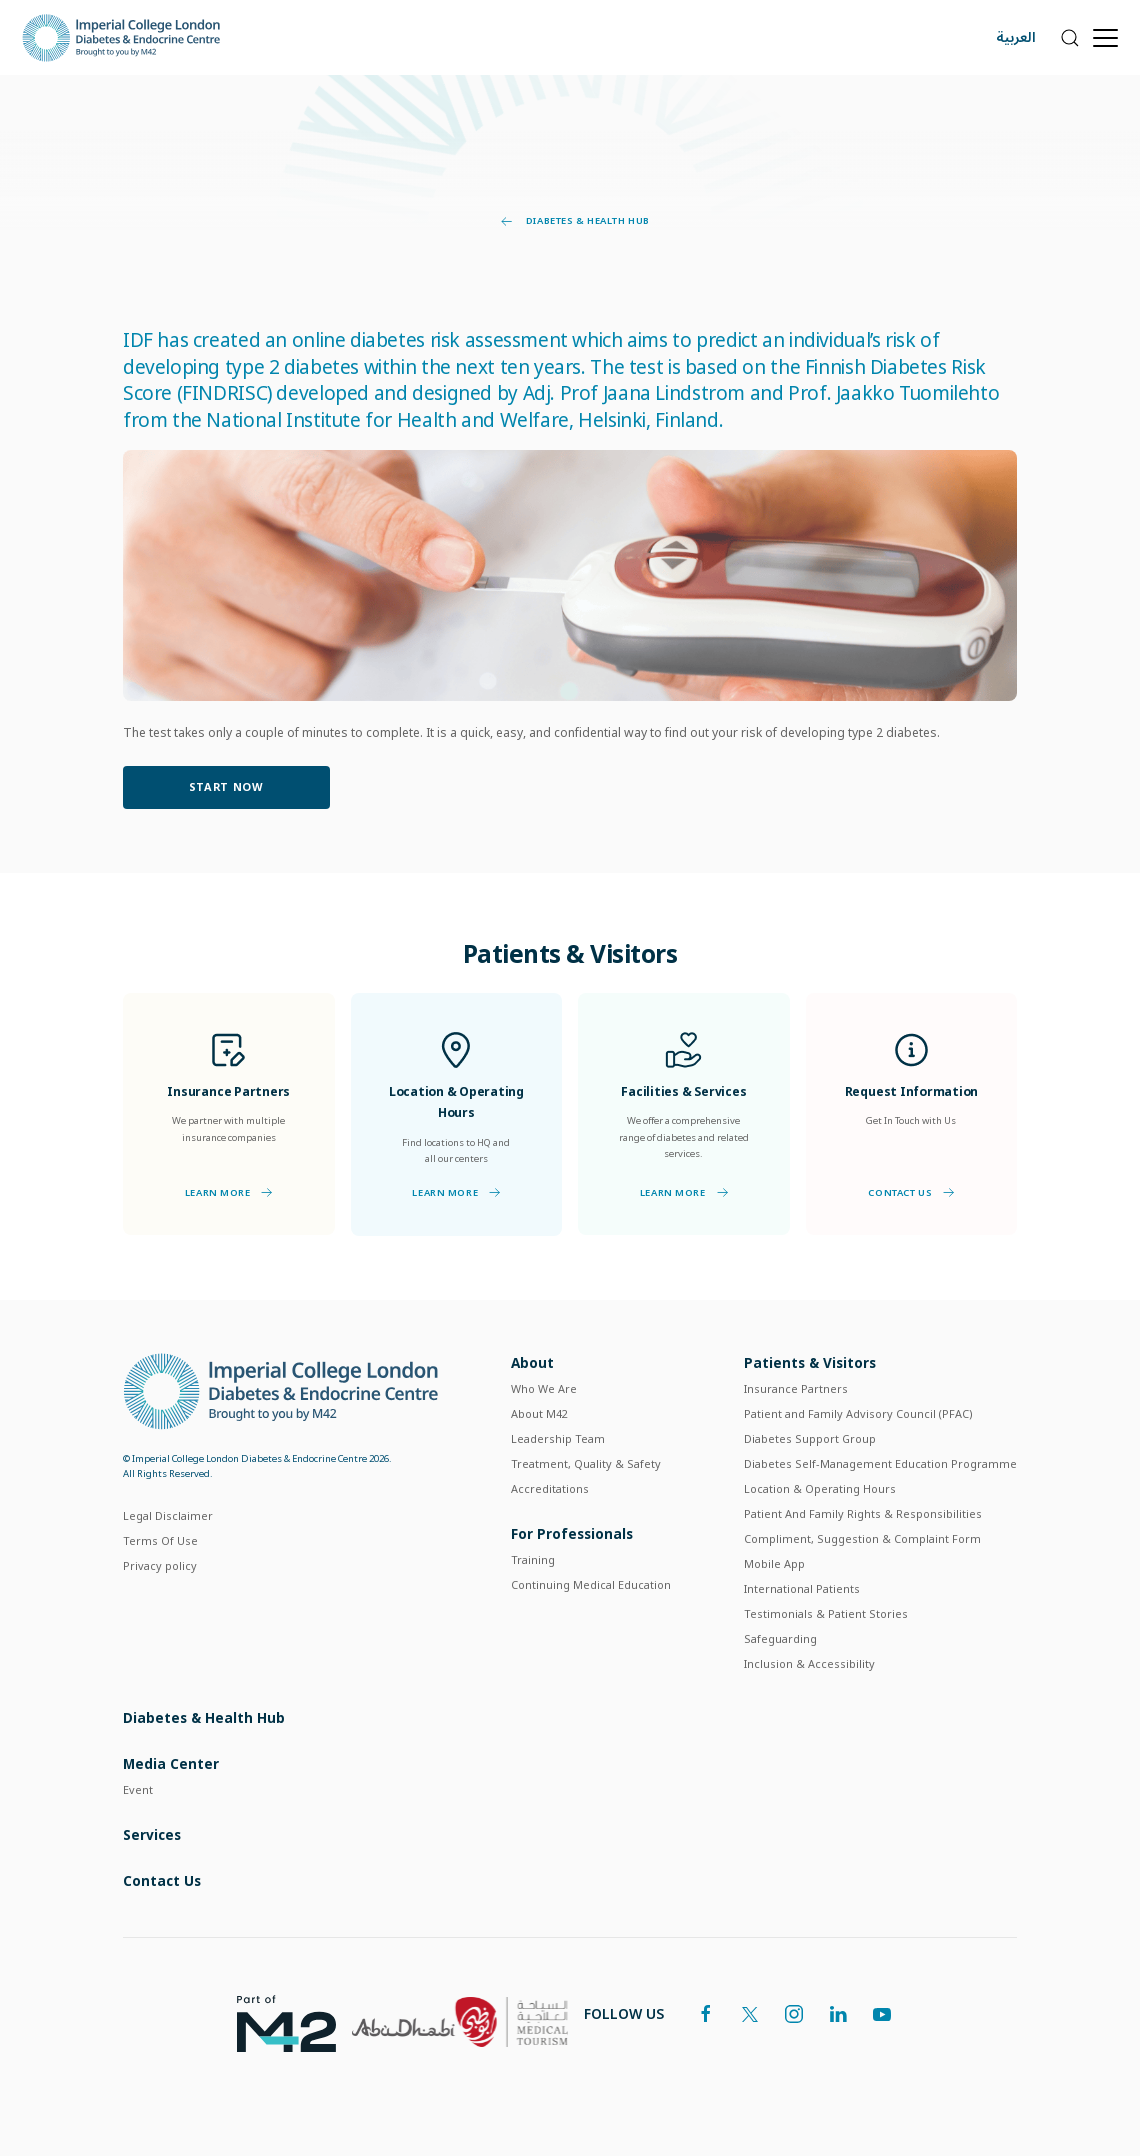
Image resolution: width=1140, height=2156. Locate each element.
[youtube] (882, 2014)
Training (533, 1559)
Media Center (171, 1763)
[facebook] (706, 2014)
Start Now (226, 786)
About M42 (539, 1413)
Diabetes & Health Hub (575, 221)
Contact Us (911, 1193)
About (532, 1362)
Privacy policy (160, 1565)
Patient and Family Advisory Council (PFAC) (858, 1413)
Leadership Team (558, 1438)
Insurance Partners (796, 1388)
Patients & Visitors (810, 1362)
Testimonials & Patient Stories (826, 1613)
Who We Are (544, 1388)
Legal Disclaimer (168, 1515)
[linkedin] (838, 2014)
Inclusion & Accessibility (809, 1663)
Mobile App (774, 1563)
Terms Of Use (160, 1540)
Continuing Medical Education (591, 1584)
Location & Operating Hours (820, 1488)
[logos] (278, 2022)
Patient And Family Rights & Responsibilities (863, 1513)
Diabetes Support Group (810, 1438)
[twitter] (750, 2014)
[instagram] (794, 2014)
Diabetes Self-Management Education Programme (880, 1463)
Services (152, 1834)
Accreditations (550, 1488)
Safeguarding (780, 1638)
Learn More (229, 1193)
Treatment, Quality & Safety (586, 1463)
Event (138, 1789)
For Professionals (572, 1533)
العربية (1016, 37)
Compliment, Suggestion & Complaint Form (862, 1538)
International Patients (802, 1588)
